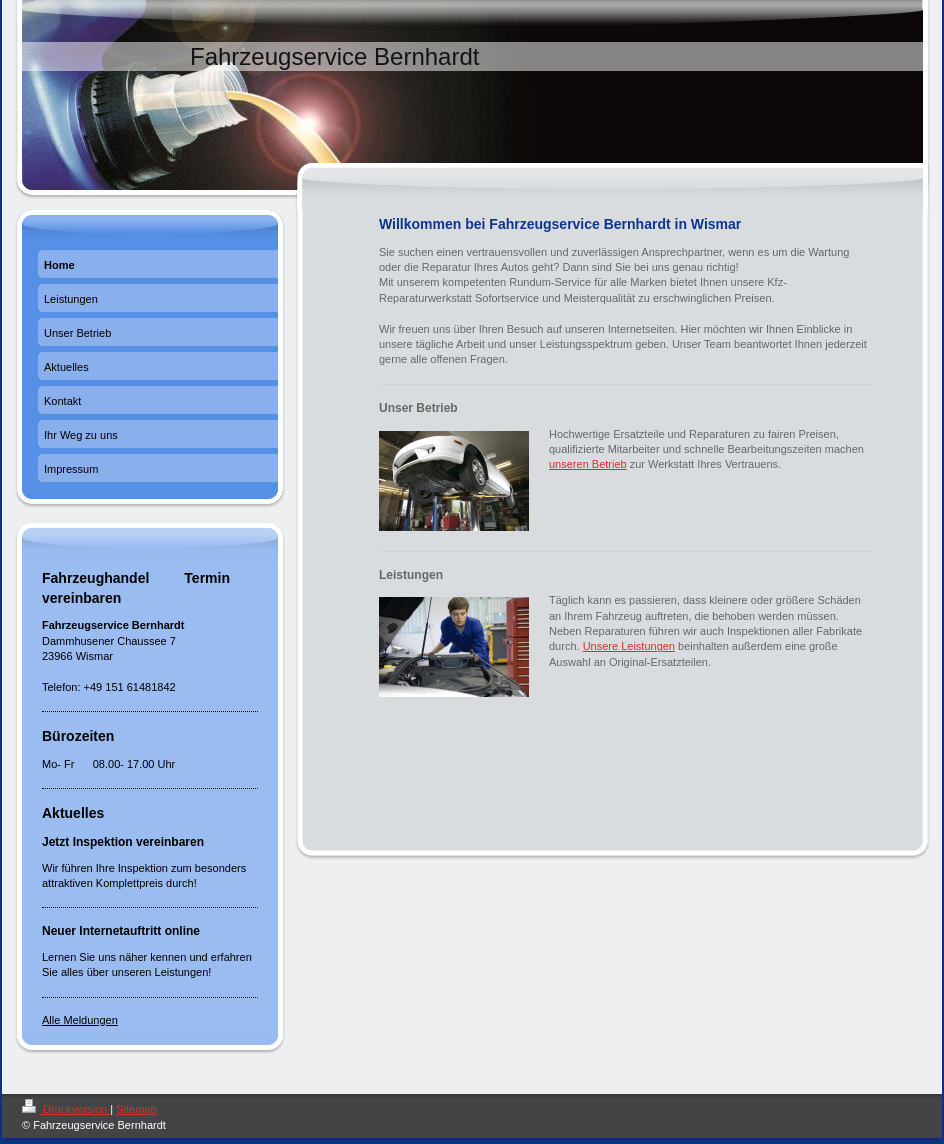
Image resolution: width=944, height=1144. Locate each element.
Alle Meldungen (80, 1020)
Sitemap (136, 1109)
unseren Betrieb (588, 464)
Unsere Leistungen (629, 646)
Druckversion (66, 1109)
